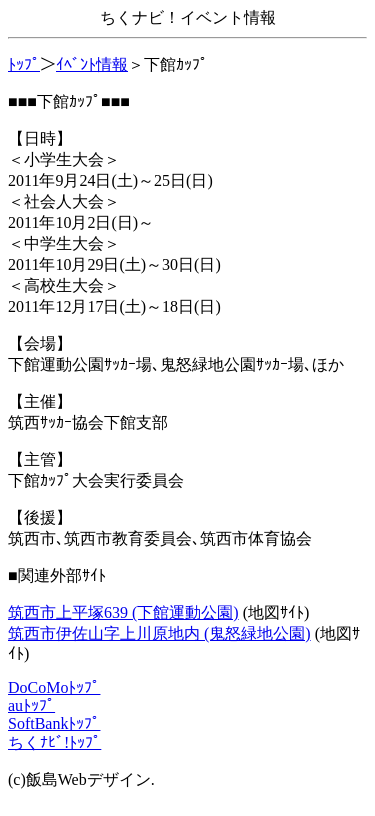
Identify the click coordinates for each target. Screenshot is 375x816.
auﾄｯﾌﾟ (31, 705)
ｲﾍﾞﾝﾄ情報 (92, 64)
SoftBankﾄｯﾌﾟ (54, 723)
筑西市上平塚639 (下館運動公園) (123, 612)
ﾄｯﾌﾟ (24, 64)
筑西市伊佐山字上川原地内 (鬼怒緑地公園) (159, 633)
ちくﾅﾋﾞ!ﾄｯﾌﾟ (54, 742)
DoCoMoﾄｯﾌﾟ (54, 687)
